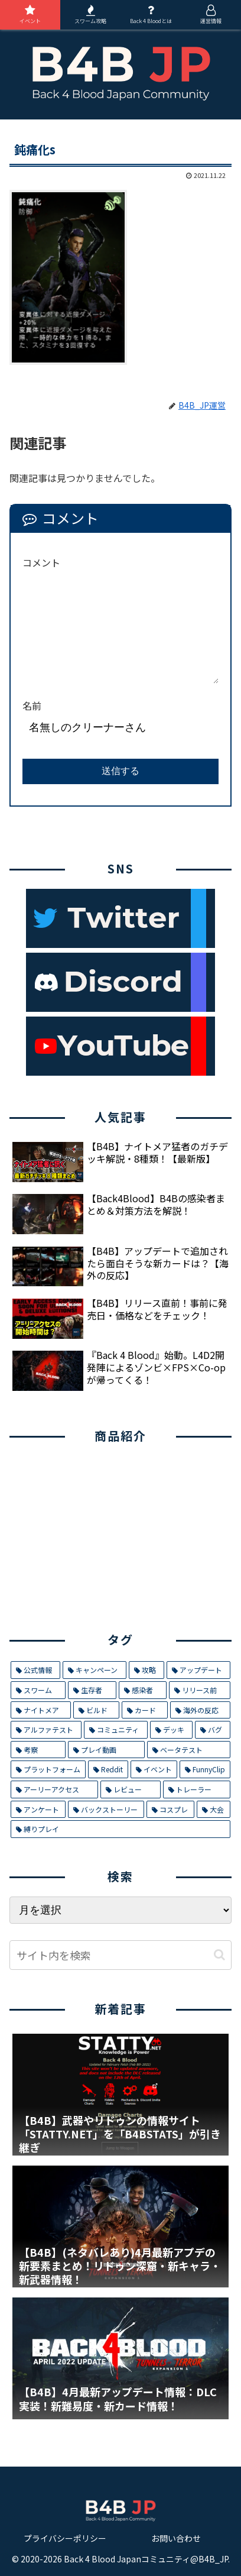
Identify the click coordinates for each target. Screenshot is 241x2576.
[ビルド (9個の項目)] (96, 1710)
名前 (31, 705)
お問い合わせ (176, 2538)
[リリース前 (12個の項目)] (199, 1690)
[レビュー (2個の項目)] (130, 1789)
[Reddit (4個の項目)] (108, 1769)
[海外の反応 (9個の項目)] (200, 1710)
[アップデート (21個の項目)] (198, 1670)
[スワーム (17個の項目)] (38, 1690)
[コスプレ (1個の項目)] (170, 1809)
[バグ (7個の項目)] (212, 1730)
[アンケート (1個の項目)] (38, 1809)
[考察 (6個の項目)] (38, 1750)
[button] (219, 1955)
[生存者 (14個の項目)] (92, 1690)
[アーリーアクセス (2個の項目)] (54, 1789)
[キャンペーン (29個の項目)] (94, 1670)
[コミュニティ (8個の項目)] (115, 1730)
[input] (120, 1955)
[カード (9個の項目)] (145, 1710)
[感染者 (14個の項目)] (143, 1690)
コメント (41, 562)
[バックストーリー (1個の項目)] (106, 1809)
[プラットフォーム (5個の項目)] (48, 1769)
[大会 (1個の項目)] (213, 1809)
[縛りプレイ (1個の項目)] (120, 1829)
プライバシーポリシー (65, 2538)
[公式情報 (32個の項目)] (35, 1670)
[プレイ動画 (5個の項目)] (106, 1750)
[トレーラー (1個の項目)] (196, 1789)
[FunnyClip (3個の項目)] (205, 1769)
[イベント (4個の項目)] (154, 1769)
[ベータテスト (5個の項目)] (188, 1750)
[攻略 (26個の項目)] (146, 1670)
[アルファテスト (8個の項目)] (46, 1730)
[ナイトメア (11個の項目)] (41, 1710)
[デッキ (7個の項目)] (171, 1730)
